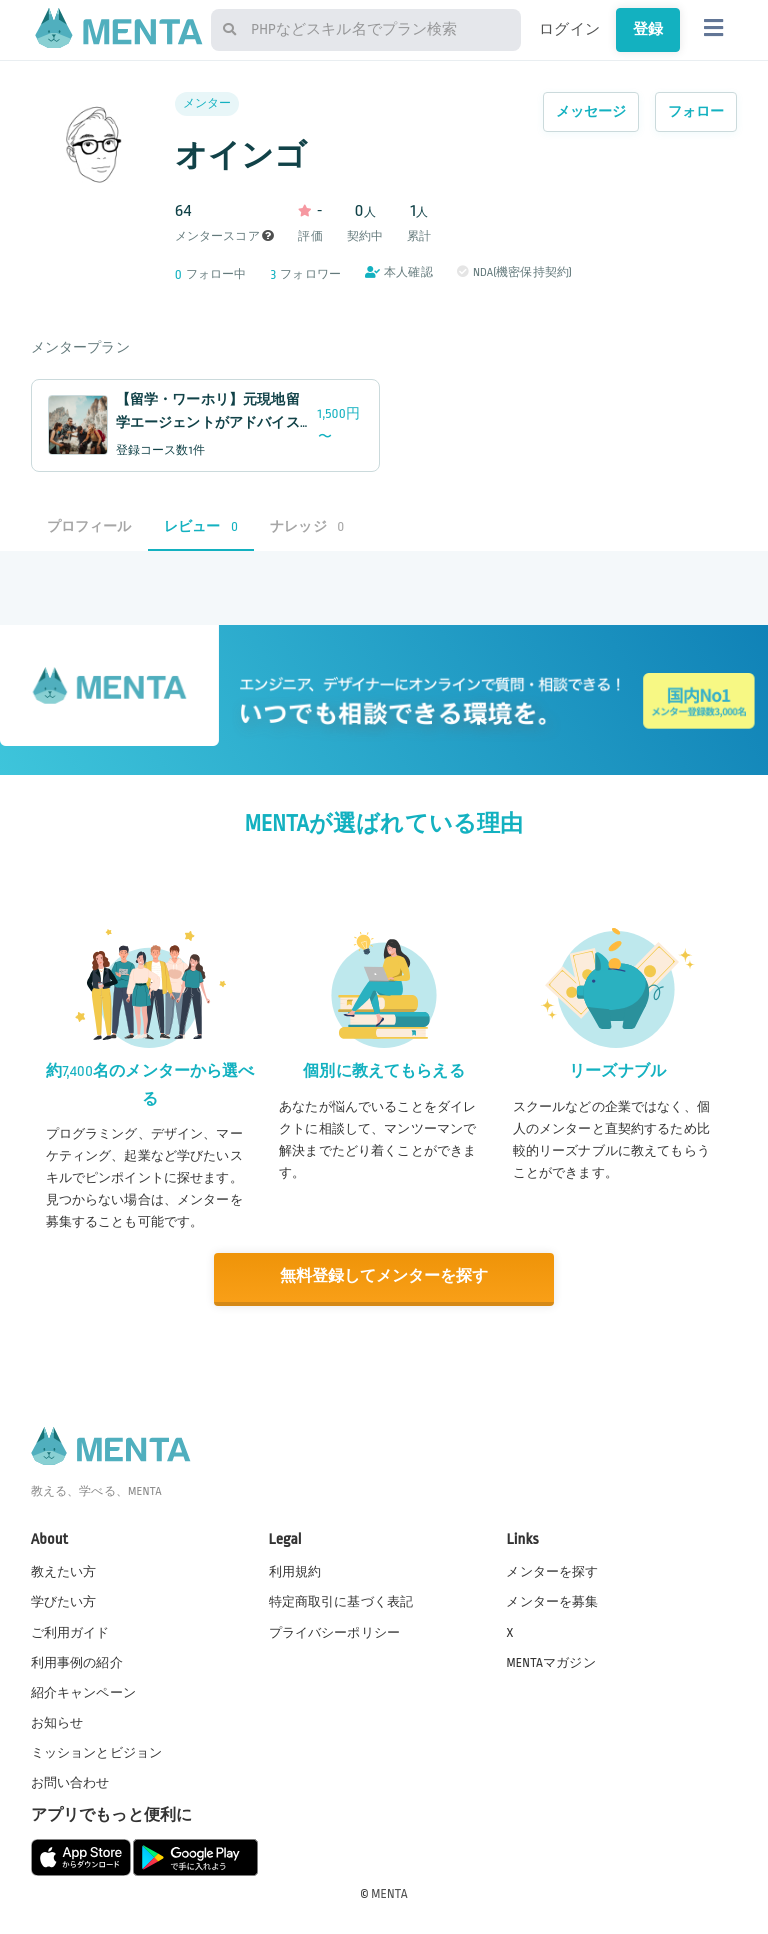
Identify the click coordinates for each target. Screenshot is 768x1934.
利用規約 (295, 1571)
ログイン (569, 29)
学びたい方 (64, 1601)
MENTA (389, 1893)
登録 (648, 29)
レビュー (201, 526)
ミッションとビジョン (97, 1752)
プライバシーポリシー (335, 1631)
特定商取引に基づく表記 (341, 1601)
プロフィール (89, 526)
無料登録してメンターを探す (384, 1276)
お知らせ (57, 1721)
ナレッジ (307, 526)
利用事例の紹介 (77, 1661)
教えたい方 (64, 1571)
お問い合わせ (70, 1782)
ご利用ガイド (70, 1631)
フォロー (696, 111)
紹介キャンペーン (83, 1691)
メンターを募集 (552, 1601)
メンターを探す (552, 1571)
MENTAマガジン (550, 1661)
